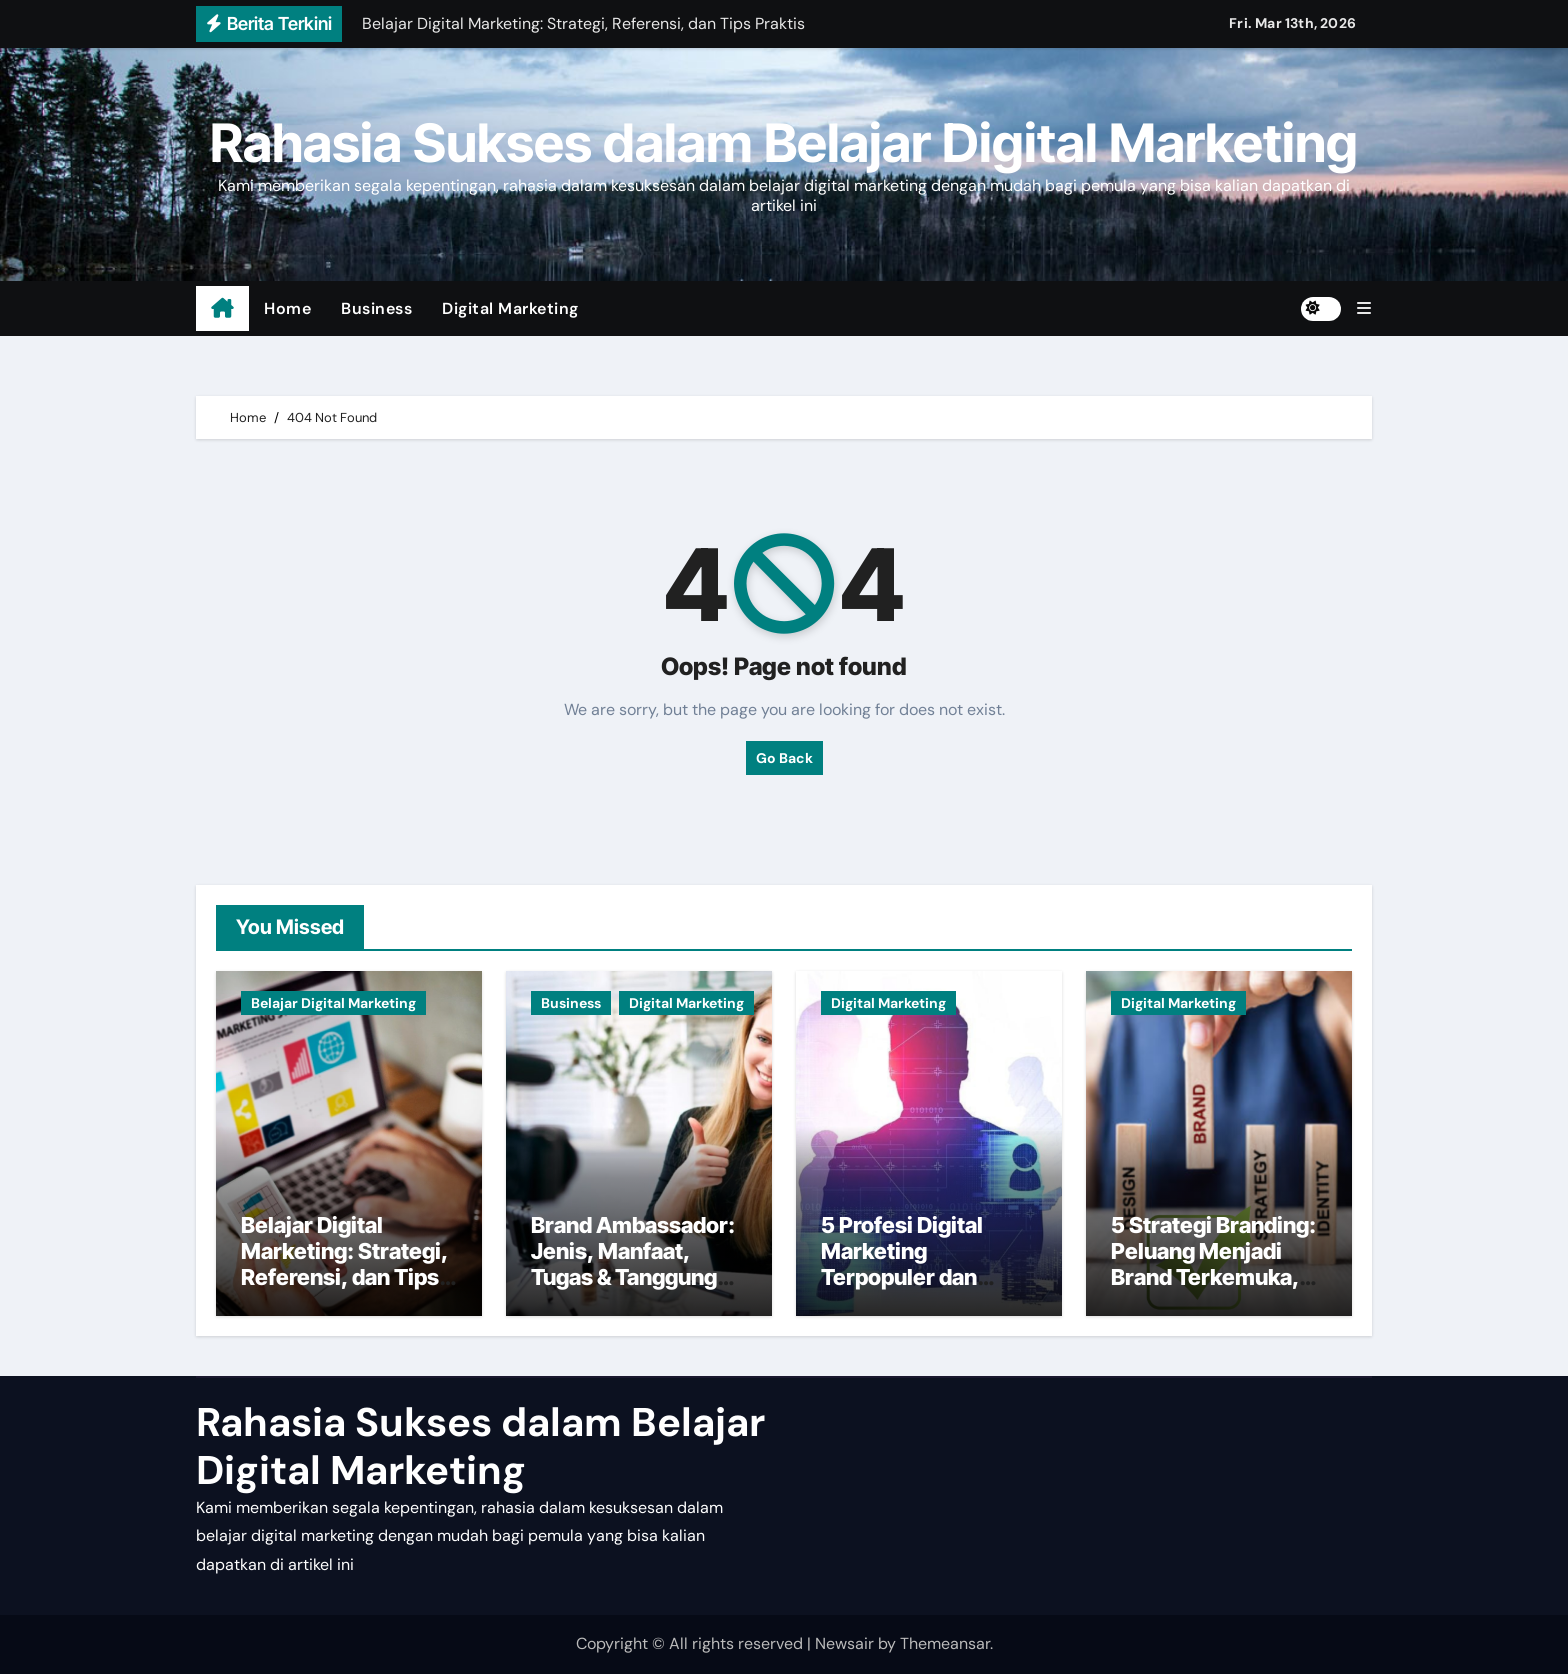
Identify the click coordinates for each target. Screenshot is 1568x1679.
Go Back (784, 758)
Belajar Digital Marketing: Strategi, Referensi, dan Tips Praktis (344, 1269)
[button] (1364, 308)
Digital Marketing (510, 308)
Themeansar (945, 1649)
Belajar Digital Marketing (333, 1003)
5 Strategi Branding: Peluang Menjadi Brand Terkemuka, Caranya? (1213, 1269)
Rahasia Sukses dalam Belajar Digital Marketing (784, 143)
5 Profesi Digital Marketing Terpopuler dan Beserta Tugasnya (913, 1269)
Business (376, 308)
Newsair (844, 1649)
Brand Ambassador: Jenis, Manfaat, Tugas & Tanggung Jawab (633, 1269)
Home (287, 308)
